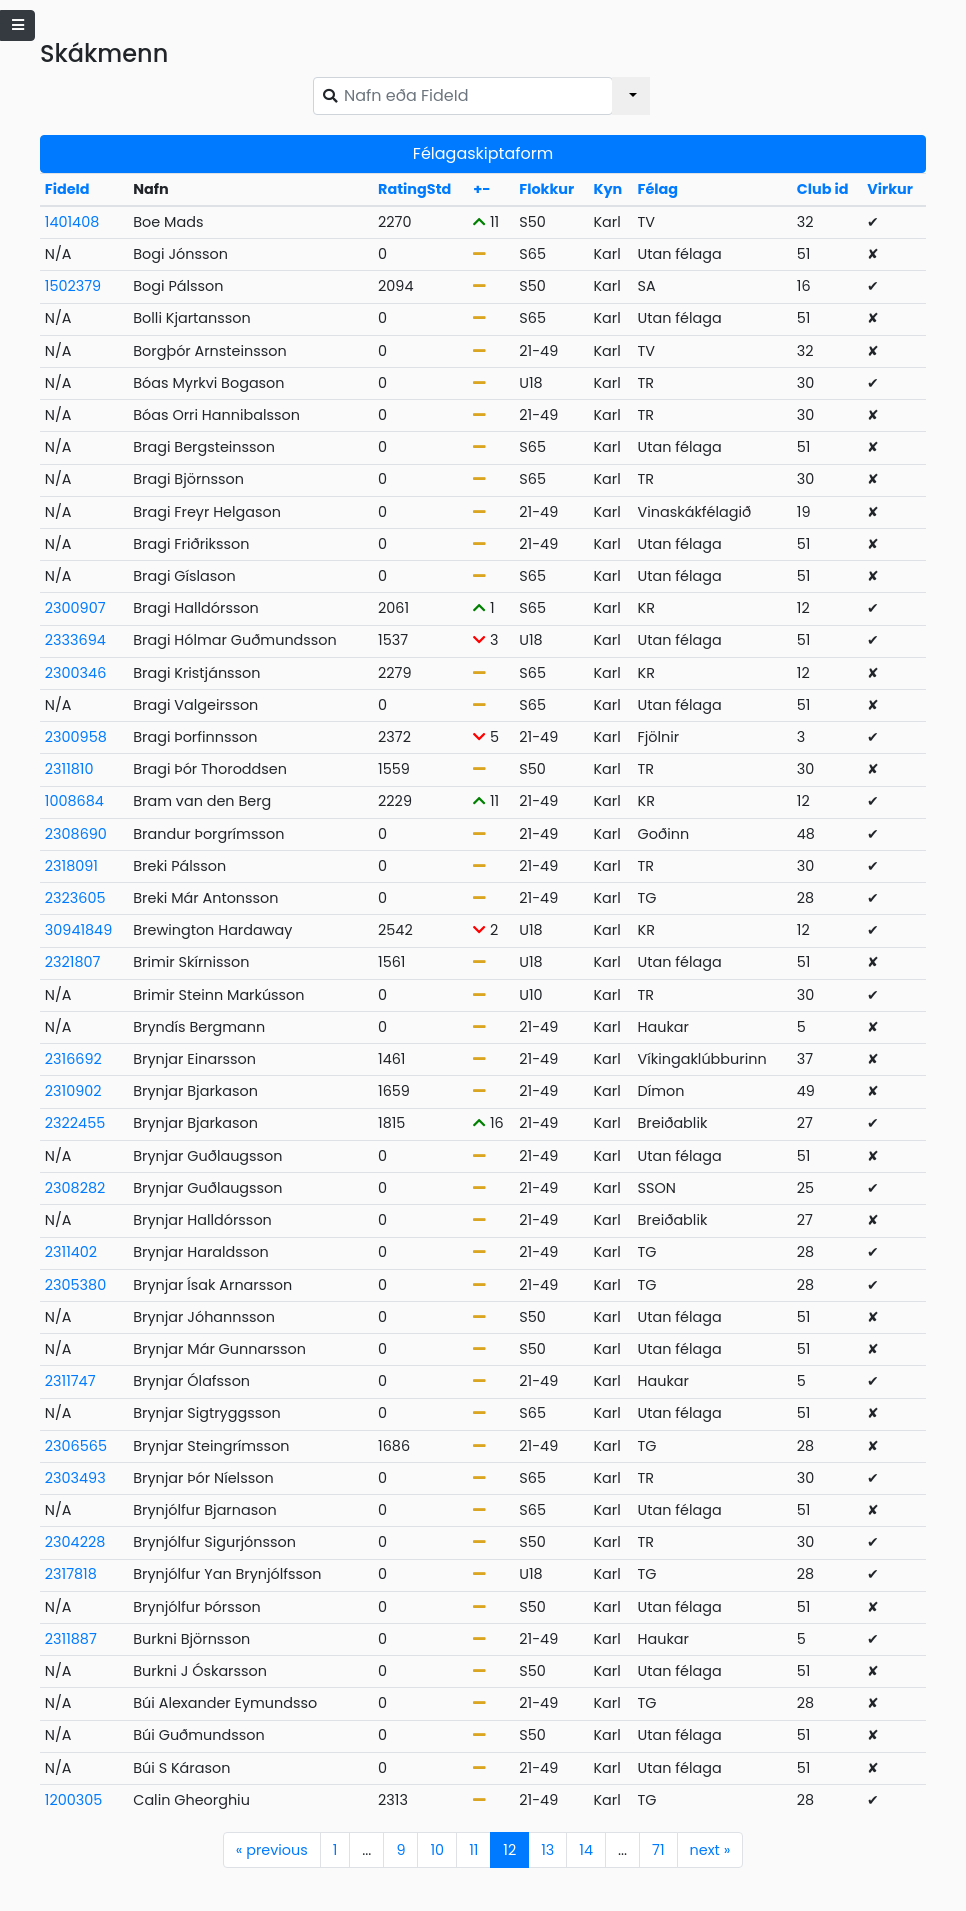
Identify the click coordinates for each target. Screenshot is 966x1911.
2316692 (73, 1059)
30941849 (78, 930)
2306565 (76, 1446)
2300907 (75, 608)
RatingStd (414, 189)
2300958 (76, 737)
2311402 (71, 1252)
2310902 (73, 1091)
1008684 (74, 801)
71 (658, 1850)
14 (586, 1850)
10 (437, 1850)
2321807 (73, 962)
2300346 (76, 673)
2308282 (75, 1188)
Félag (658, 189)
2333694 (75, 640)
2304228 (75, 1542)
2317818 (71, 1574)
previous (272, 1850)
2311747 (70, 1381)
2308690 (76, 834)
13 (547, 1850)
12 (509, 1850)
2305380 (75, 1285)
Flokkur (546, 189)
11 (473, 1850)
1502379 (73, 286)
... (366, 1850)
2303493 (75, 1478)
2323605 (75, 898)
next (710, 1850)
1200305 (74, 1800)
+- (481, 189)
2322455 (75, 1123)
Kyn (607, 189)
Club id (823, 189)
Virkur (890, 189)
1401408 (72, 222)
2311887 (71, 1639)
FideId (67, 189)
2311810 (69, 769)
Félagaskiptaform (483, 153)
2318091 (71, 866)
